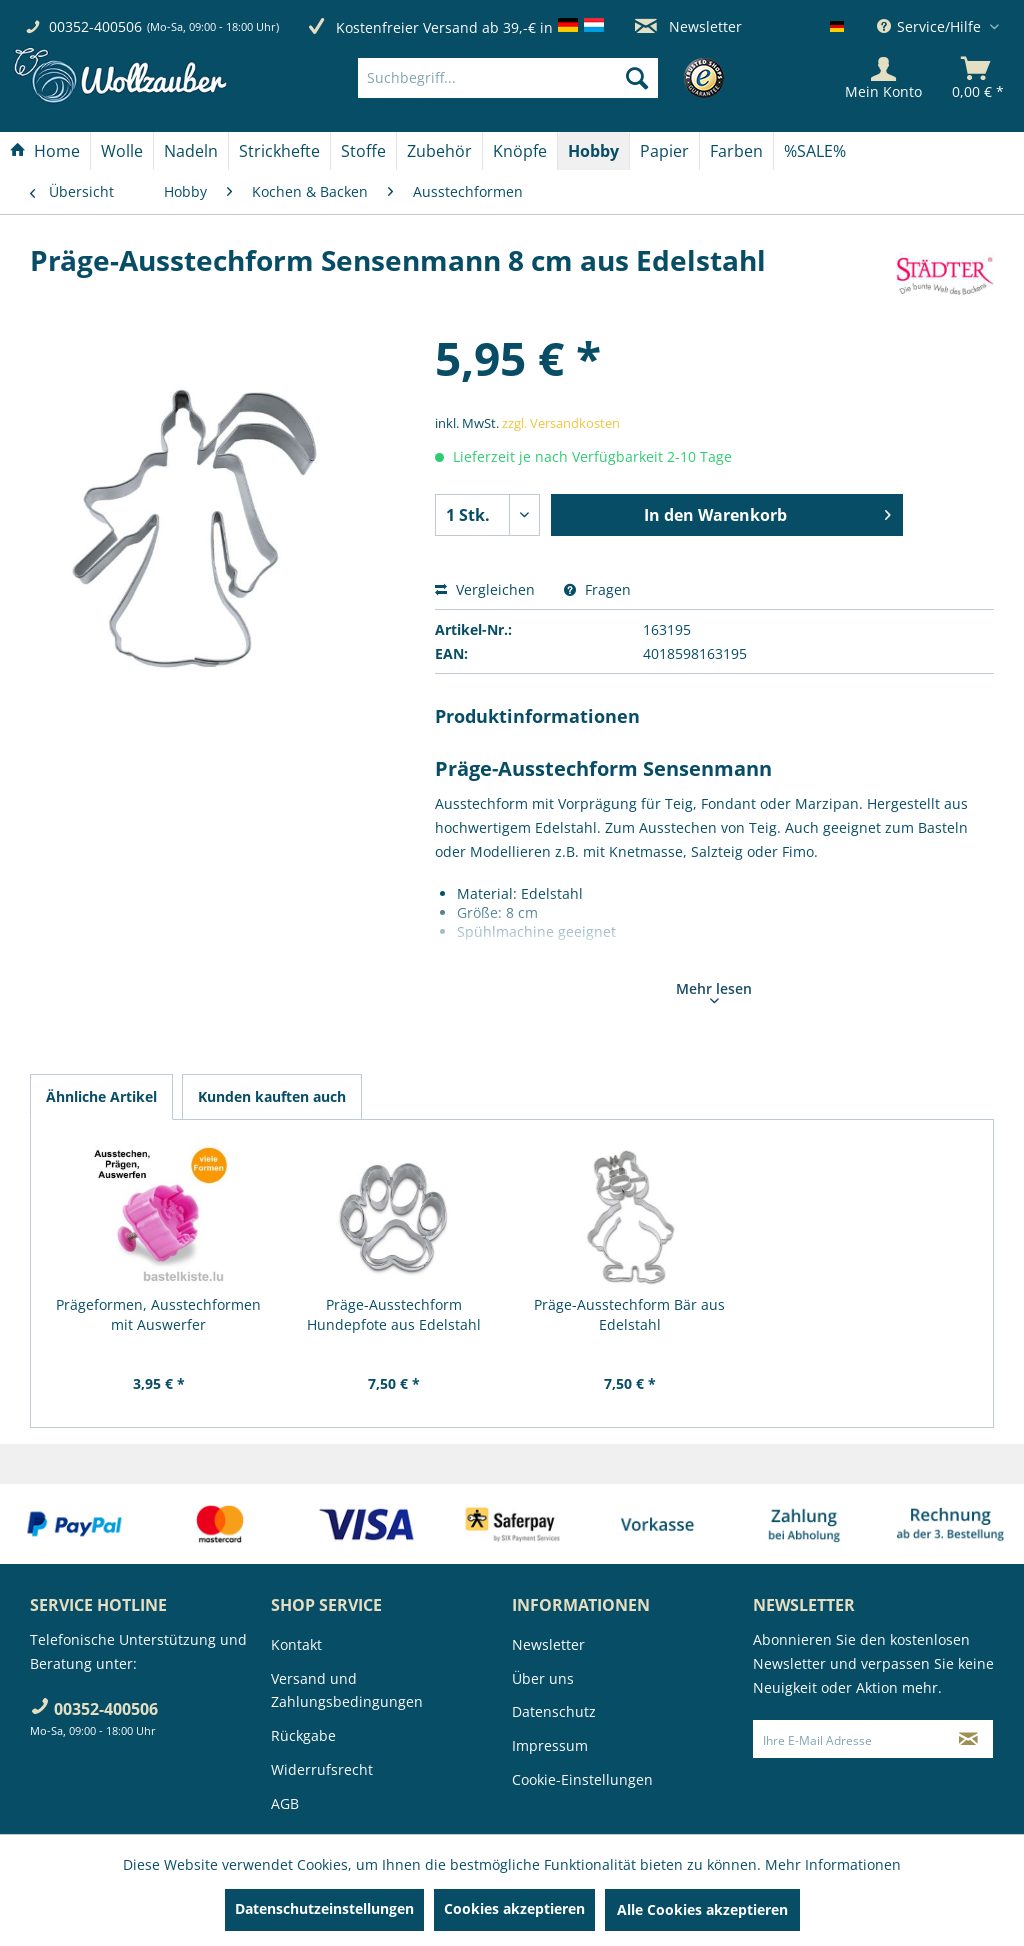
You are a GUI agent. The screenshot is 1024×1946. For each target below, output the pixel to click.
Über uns (543, 1678)
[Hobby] (593, 151)
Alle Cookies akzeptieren (702, 1909)
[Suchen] (637, 78)
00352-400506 (95, 26)
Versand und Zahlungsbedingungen (347, 1690)
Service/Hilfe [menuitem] (931, 26)
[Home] (45, 151)
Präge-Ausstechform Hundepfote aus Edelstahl (394, 1314)
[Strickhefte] (279, 151)
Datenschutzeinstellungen (324, 1908)
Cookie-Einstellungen (582, 1779)
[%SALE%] (815, 151)
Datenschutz (554, 1711)
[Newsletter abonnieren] (969, 1739)
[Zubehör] (439, 151)
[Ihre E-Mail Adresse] (849, 1739)
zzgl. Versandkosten (561, 423)
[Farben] (736, 151)
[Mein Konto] (883, 78)
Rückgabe (303, 1735)
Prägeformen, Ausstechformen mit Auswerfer (158, 1314)
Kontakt (296, 1644)
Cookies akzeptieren (514, 1908)
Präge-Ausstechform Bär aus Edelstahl (629, 1314)
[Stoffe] (363, 151)
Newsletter (688, 26)
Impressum (550, 1745)
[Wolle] (122, 151)
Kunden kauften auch (272, 1096)
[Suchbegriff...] (508, 78)
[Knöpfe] (520, 151)
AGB (285, 1803)
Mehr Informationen (833, 1864)
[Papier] (664, 151)
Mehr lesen (714, 991)
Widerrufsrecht (322, 1769)
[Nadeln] (191, 151)
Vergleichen (485, 589)
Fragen (597, 589)
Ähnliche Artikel (101, 1096)
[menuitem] (538, 78)
